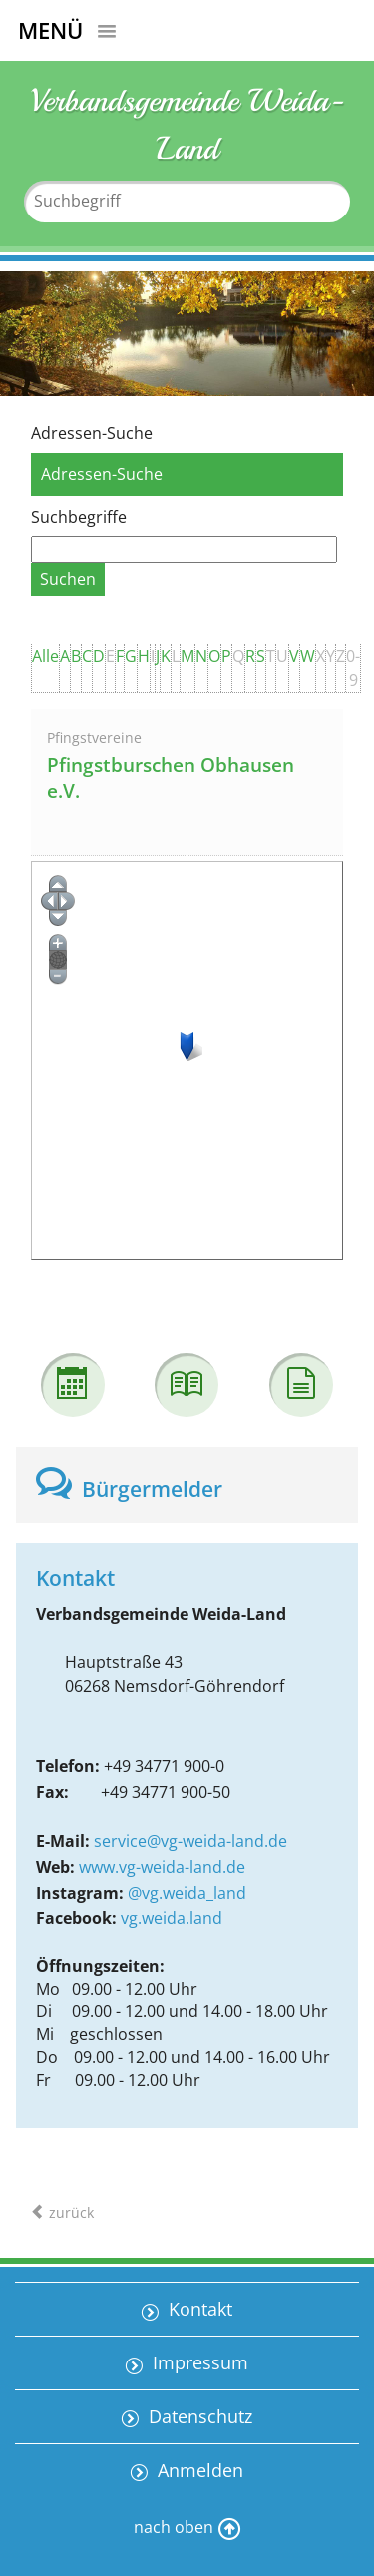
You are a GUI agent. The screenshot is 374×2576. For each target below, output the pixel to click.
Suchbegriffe (79, 517)
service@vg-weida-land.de (190, 1841)
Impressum (198, 2362)
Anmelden (198, 2470)
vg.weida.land (171, 1918)
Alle (45, 656)
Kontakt (198, 2309)
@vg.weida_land (187, 1893)
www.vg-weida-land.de (162, 1867)
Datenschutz (198, 2416)
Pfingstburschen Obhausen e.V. (170, 778)
